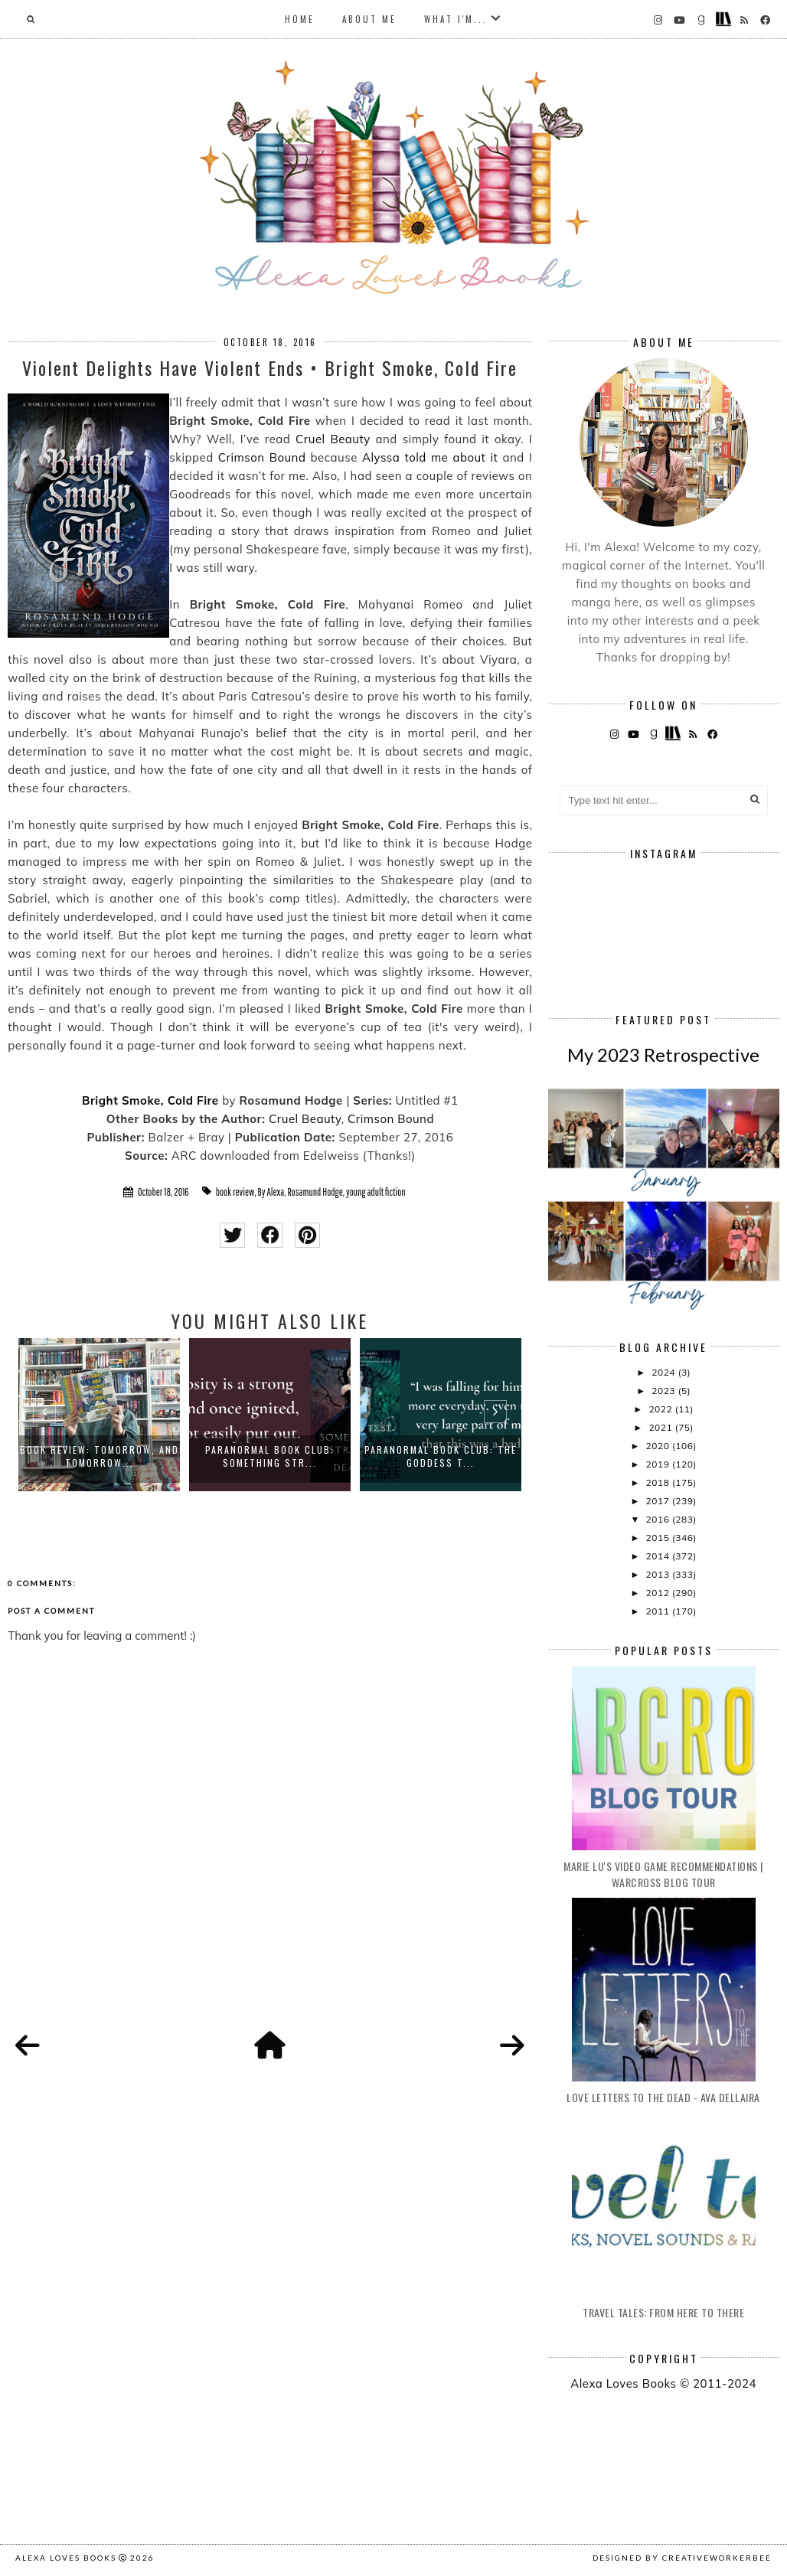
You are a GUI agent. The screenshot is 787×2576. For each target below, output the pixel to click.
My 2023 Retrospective (663, 1054)
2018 (659, 1482)
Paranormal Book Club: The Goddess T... (440, 1456)
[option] (99, 1414)
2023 (664, 1390)
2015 (659, 1537)
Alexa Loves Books (65, 2557)
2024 (664, 1372)
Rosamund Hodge (314, 1192)
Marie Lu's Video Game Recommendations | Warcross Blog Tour (663, 1874)
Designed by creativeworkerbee (682, 2557)
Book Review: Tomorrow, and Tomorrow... (99, 1456)
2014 (659, 1556)
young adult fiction (376, 1192)
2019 (659, 1464)
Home (300, 19)
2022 (661, 1409)
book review (235, 1192)
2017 (659, 1501)
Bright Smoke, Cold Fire (150, 1100)
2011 (659, 1611)
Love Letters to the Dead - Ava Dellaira (663, 2097)
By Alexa (271, 1192)
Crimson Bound (262, 457)
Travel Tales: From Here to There (663, 2312)
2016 (659, 1519)
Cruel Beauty (333, 439)
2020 (659, 1445)
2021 (661, 1427)
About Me (369, 19)
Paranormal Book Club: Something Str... (270, 1456)
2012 (659, 1592)
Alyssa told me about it (430, 457)
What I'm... (456, 19)
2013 (659, 1574)
